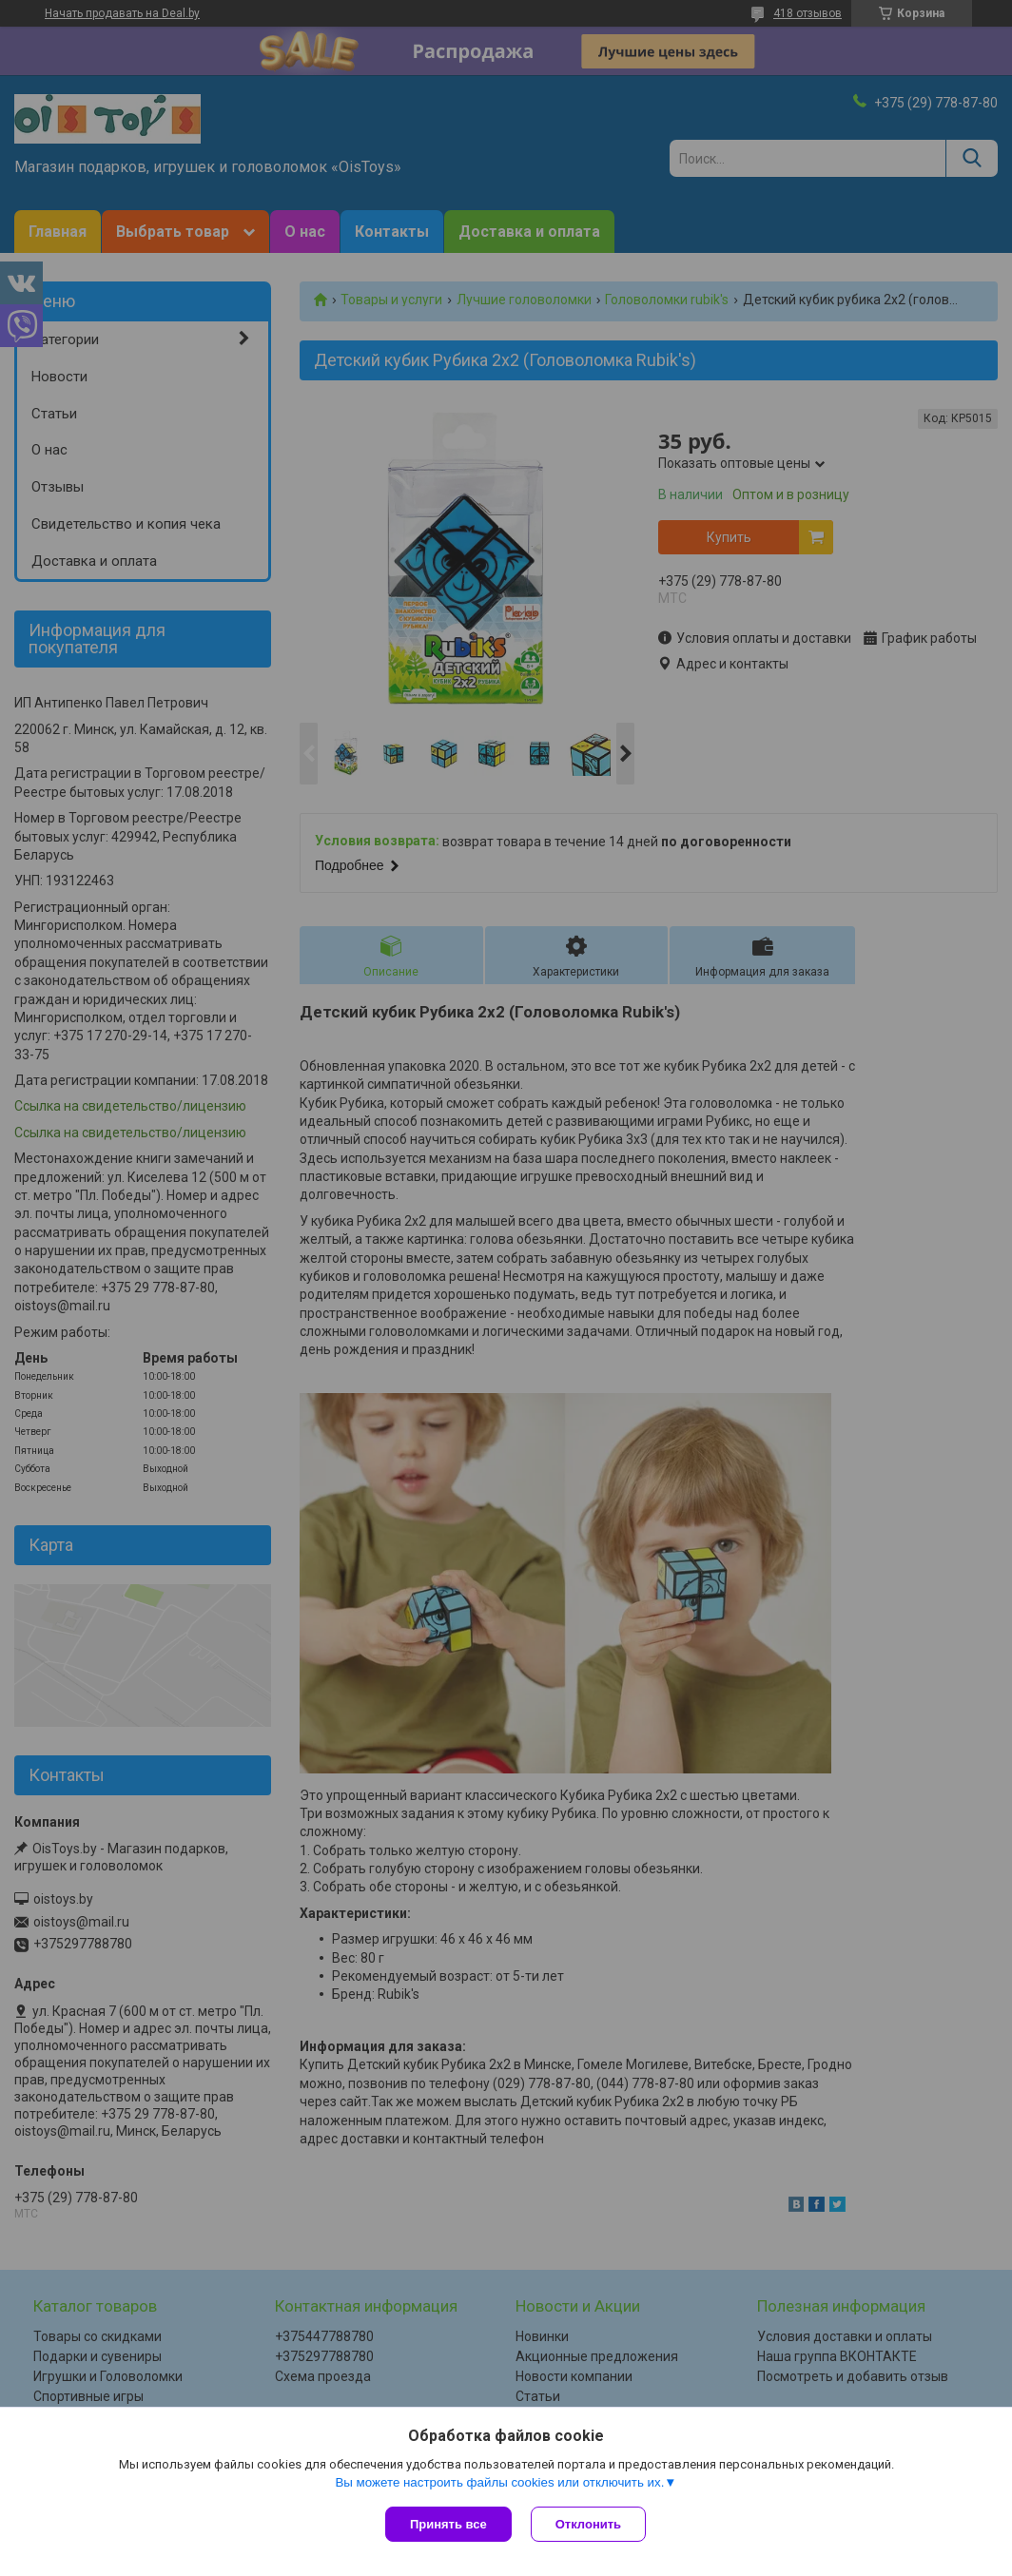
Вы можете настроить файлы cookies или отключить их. (499, 2482)
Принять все (448, 2524)
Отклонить (588, 2524)
